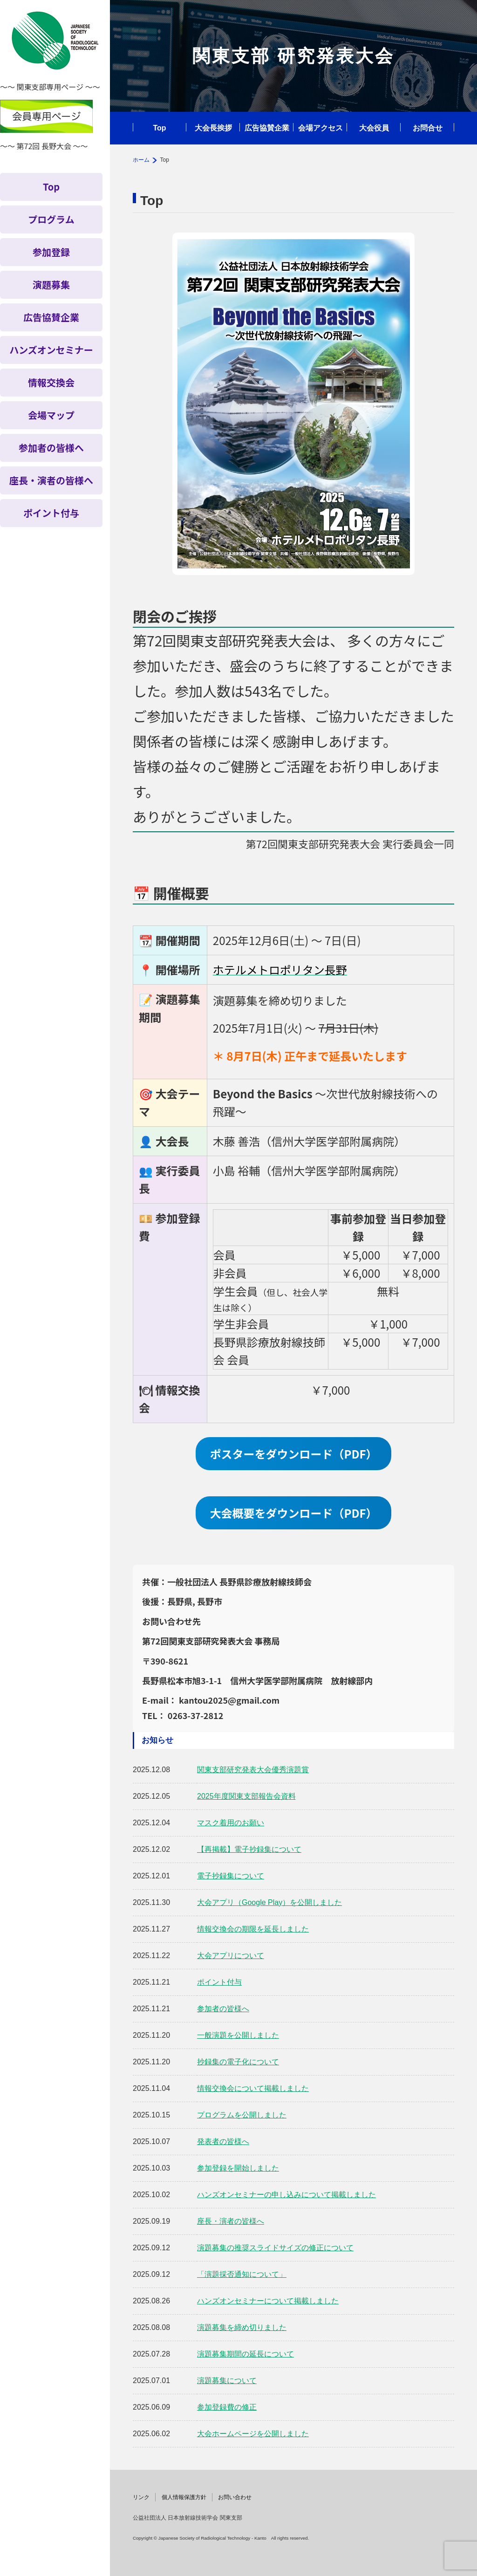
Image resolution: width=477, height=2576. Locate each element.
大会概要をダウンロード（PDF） (293, 1513)
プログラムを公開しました (241, 2115)
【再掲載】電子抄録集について (249, 1849)
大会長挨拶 (213, 128)
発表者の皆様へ (223, 2141)
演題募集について (227, 2380)
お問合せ (428, 128)
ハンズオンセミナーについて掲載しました (268, 2301)
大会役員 (374, 128)
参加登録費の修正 (227, 2407)
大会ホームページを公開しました (253, 2434)
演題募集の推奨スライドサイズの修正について (275, 2248)
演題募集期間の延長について (245, 2354)
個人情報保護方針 (184, 2497)
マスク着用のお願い (230, 1823)
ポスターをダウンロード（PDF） (293, 1454)
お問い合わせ (235, 2497)
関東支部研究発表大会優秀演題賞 (253, 1770)
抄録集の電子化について (238, 2062)
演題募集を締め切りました (241, 2327)
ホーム (141, 160)
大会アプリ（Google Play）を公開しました (269, 1902)
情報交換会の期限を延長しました (253, 1929)
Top (159, 128)
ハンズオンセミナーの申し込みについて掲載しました (286, 2195)
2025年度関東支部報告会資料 (246, 1796)
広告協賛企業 (267, 128)
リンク (141, 2497)
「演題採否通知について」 (241, 2274)
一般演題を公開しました (238, 2035)
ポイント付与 (219, 1982)
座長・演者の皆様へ (230, 2221)
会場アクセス (320, 128)
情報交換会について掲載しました (253, 2088)
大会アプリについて (230, 1955)
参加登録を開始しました (238, 2168)
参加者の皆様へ (223, 2009)
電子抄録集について (230, 1876)
